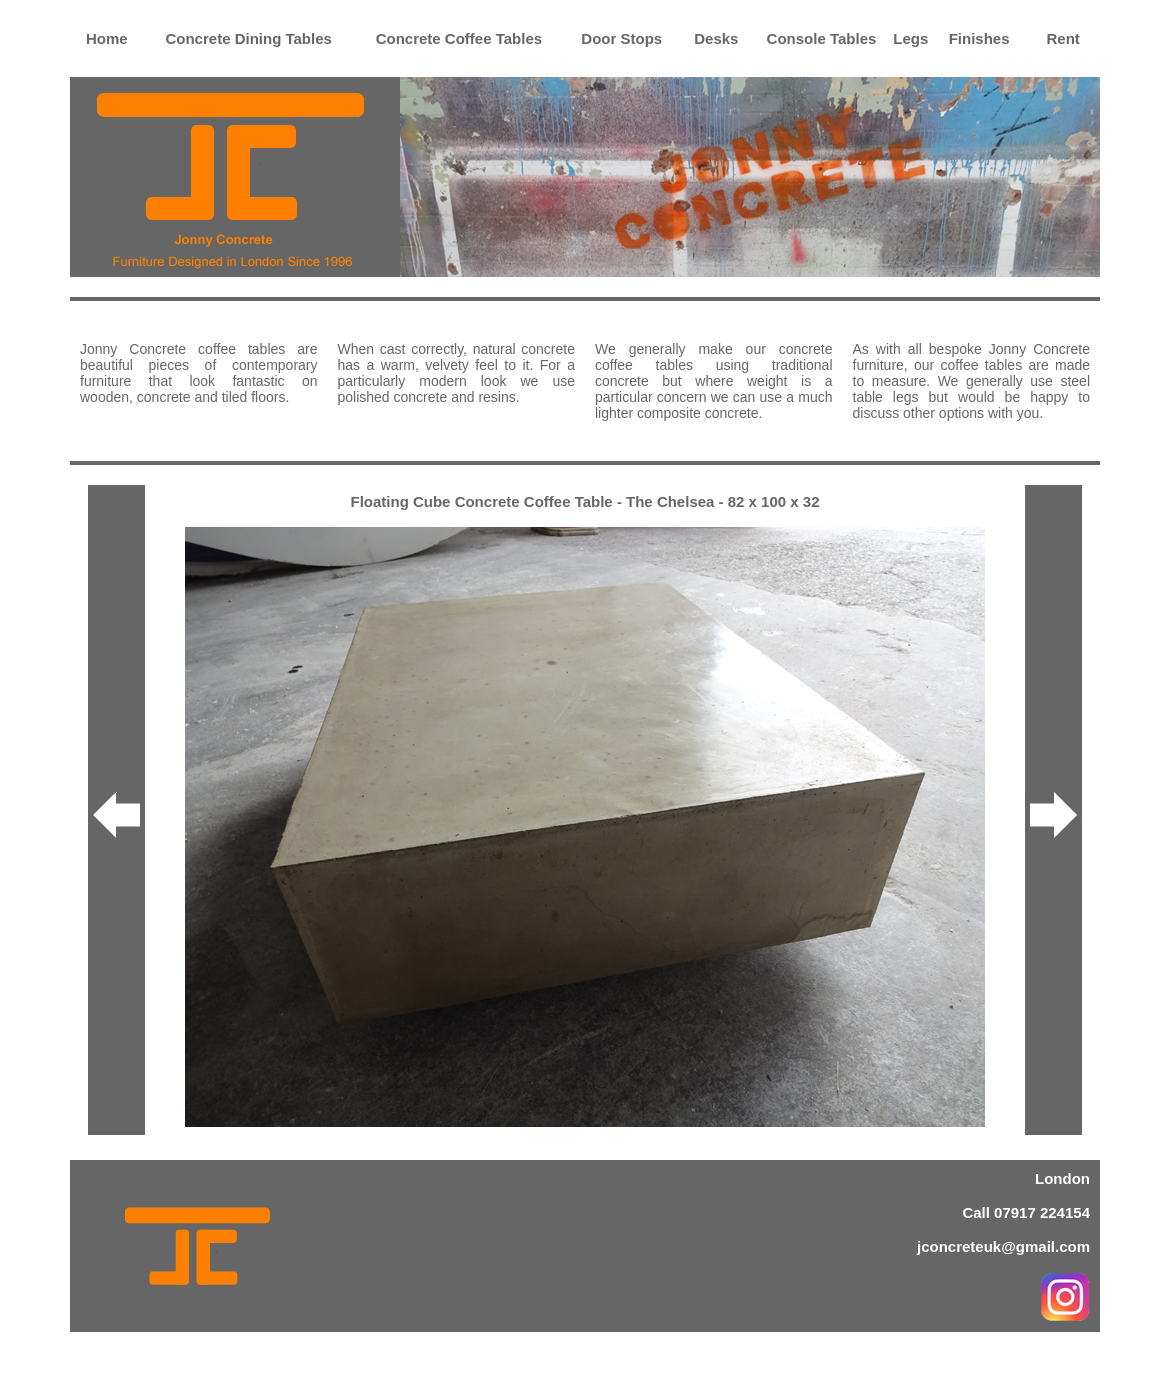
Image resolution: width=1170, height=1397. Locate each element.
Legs (910, 38)
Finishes (979, 38)
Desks (716, 38)
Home (107, 38)
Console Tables (822, 38)
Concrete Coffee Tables (459, 38)
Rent (1063, 38)
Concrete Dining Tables (248, 38)
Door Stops (621, 38)
